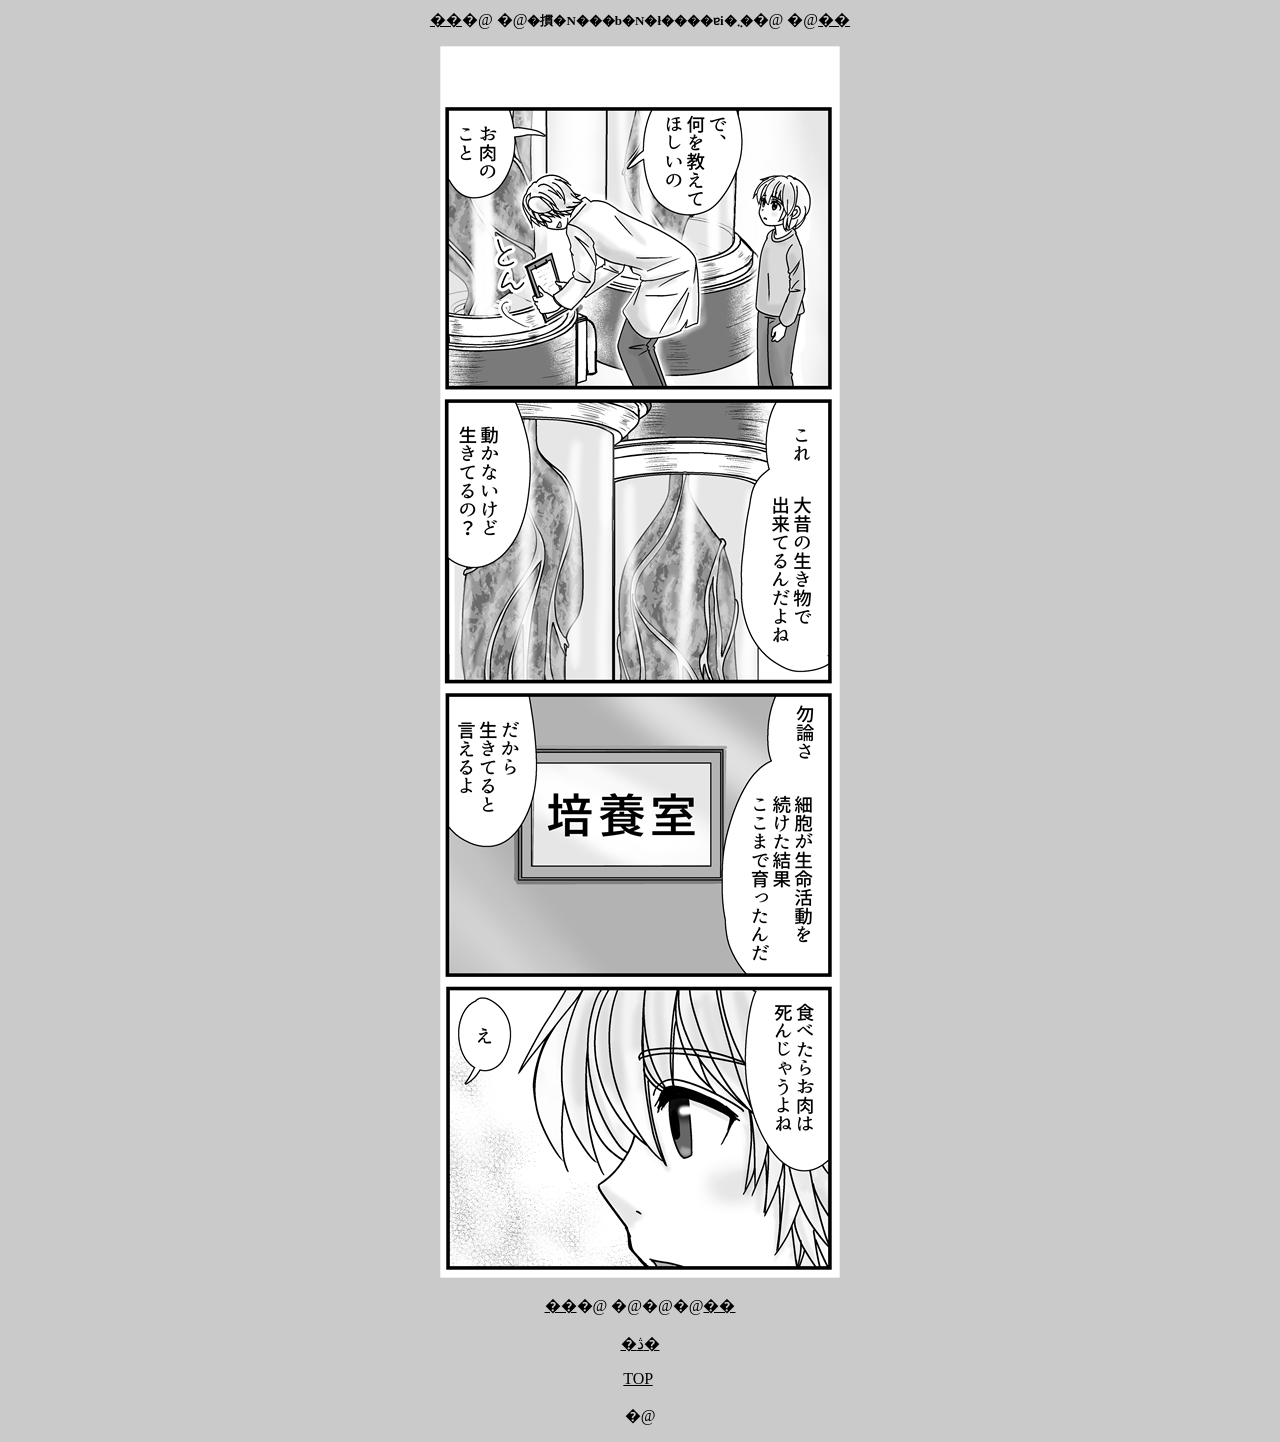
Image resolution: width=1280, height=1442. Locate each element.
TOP (637, 1378)
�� (446, 19)
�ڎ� (640, 1343)
